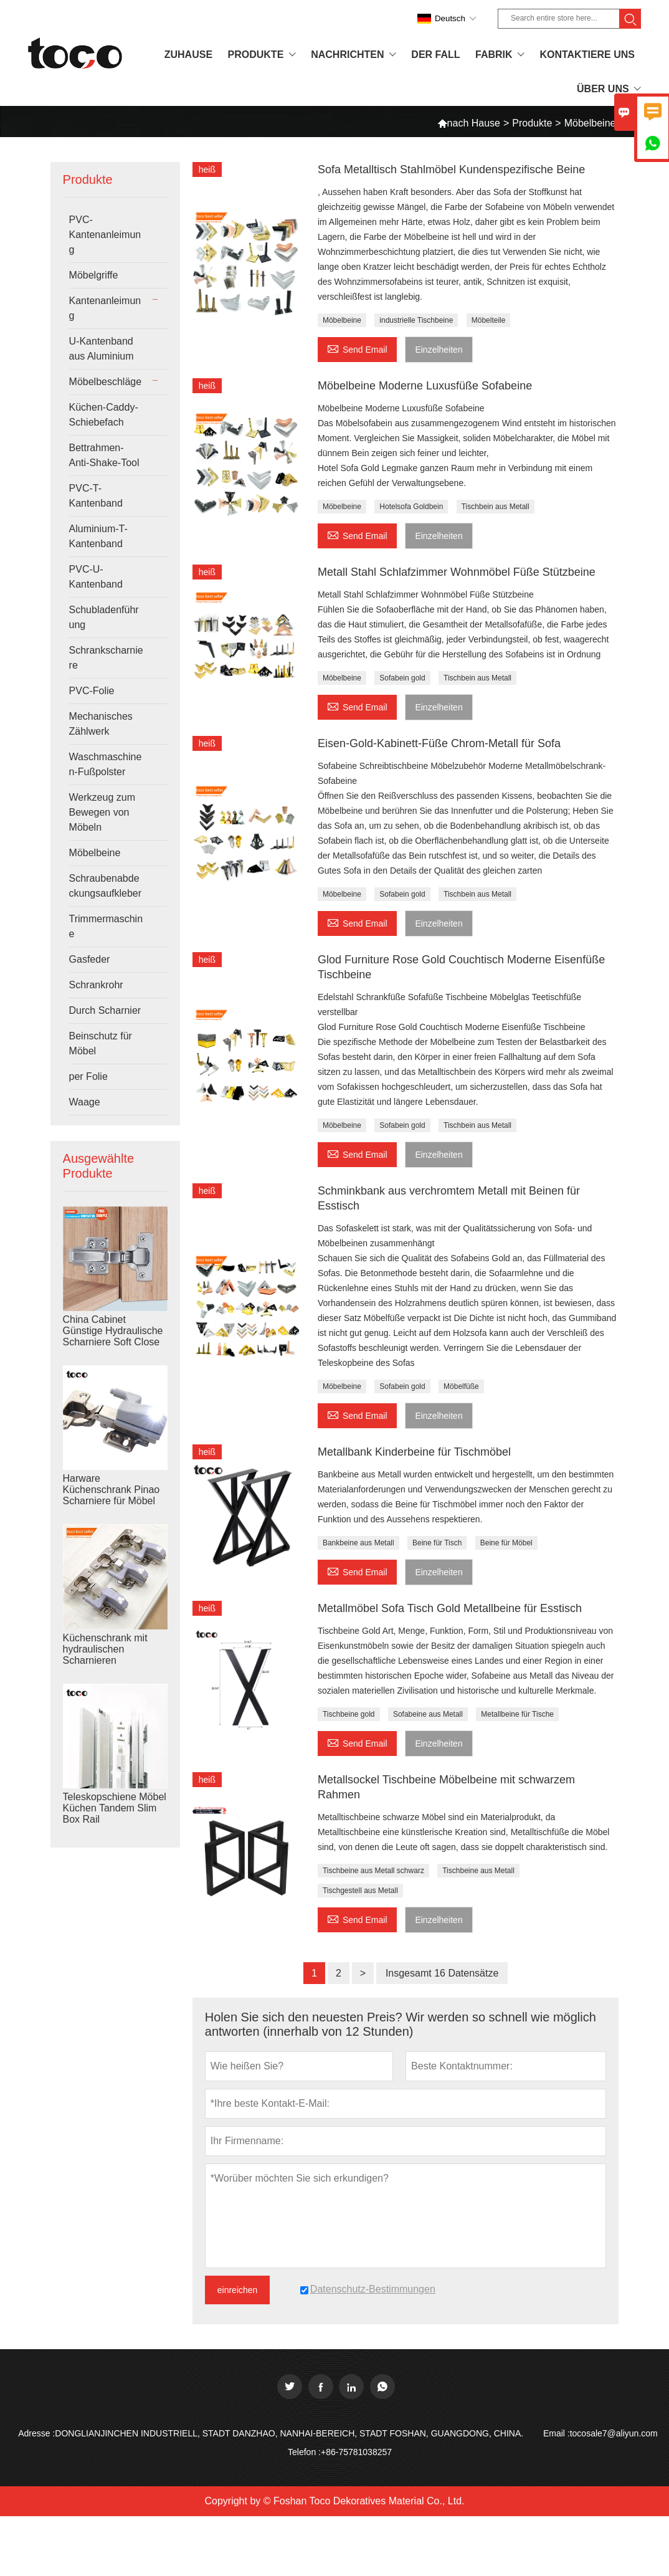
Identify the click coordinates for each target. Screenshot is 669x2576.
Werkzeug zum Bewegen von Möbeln (102, 812)
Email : (556, 2433)
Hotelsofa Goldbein (411, 506)
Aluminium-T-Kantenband (98, 536)
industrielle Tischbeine (416, 320)
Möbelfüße (461, 1386)
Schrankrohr (96, 985)
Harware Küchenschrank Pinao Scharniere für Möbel (111, 1489)
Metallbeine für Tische (517, 1714)
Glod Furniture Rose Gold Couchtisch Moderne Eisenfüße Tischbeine (461, 967)
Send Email (357, 348)
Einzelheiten (438, 350)
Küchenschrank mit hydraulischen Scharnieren (105, 1649)
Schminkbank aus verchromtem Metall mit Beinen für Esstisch (449, 1198)
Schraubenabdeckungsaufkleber (105, 886)
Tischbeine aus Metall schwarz (373, 1870)
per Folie (88, 1076)
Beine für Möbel (506, 1542)
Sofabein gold (402, 678)
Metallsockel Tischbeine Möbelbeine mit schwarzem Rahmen (446, 1787)
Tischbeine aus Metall (478, 1870)
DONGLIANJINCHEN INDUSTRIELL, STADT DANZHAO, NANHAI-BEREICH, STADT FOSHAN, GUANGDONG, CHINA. (289, 2433)
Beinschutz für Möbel (100, 1043)
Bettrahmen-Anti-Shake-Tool (104, 455)
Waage (84, 1102)
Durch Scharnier (105, 1010)
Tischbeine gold (349, 1714)
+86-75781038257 (356, 2452)
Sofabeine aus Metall (428, 1714)
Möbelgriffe (93, 275)
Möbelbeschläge (105, 381)
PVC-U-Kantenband (96, 576)
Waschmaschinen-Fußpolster (105, 764)
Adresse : (36, 2433)
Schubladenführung (104, 617)
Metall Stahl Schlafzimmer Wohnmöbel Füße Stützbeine (456, 572)
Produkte (532, 123)
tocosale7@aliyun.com (614, 2433)
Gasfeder (89, 959)
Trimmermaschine (106, 926)
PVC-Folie (92, 690)
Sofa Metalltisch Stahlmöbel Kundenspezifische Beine (451, 169)
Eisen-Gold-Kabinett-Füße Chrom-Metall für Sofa (439, 743)
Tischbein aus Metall (495, 506)
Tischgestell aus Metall (360, 1890)
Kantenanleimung (105, 308)
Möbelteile (489, 320)
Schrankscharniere (106, 657)
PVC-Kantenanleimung (105, 234)
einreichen (237, 2290)
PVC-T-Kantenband (96, 495)
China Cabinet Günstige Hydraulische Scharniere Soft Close (113, 1330)
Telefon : (304, 2452)
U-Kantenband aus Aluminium (101, 348)
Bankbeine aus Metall (358, 1542)
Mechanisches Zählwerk (101, 724)
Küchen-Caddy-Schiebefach (103, 414)
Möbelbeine (95, 852)
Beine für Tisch (437, 1542)
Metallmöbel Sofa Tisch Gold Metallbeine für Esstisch (450, 1608)
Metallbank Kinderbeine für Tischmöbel (414, 1452)
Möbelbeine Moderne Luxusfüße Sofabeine (425, 385)
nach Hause (468, 123)
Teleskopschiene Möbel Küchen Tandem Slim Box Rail (114, 1808)
